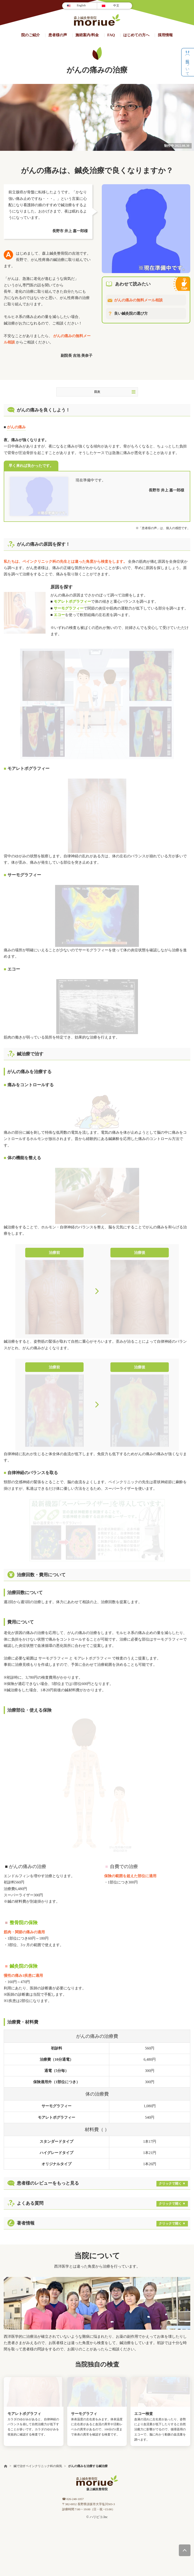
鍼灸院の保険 (24, 1966)
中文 (116, 5)
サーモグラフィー (69, 608)
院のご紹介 (30, 35)
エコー (59, 615)
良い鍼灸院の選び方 (131, 313)
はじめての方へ (136, 35)
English (81, 5)
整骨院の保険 (24, 1922)
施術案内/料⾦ (87, 35)
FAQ (111, 35)
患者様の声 (57, 35)
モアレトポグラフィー (72, 601)
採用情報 (165, 35)
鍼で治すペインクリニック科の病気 (38, 2466)
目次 (114, 392)
